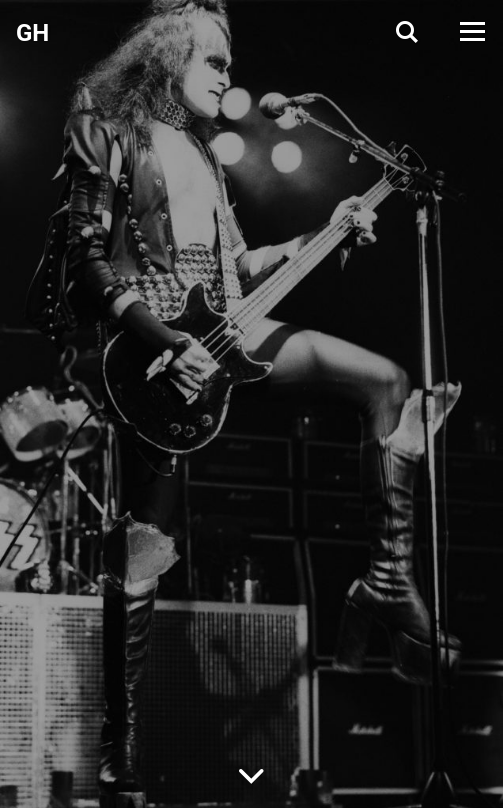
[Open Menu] (471, 31)
